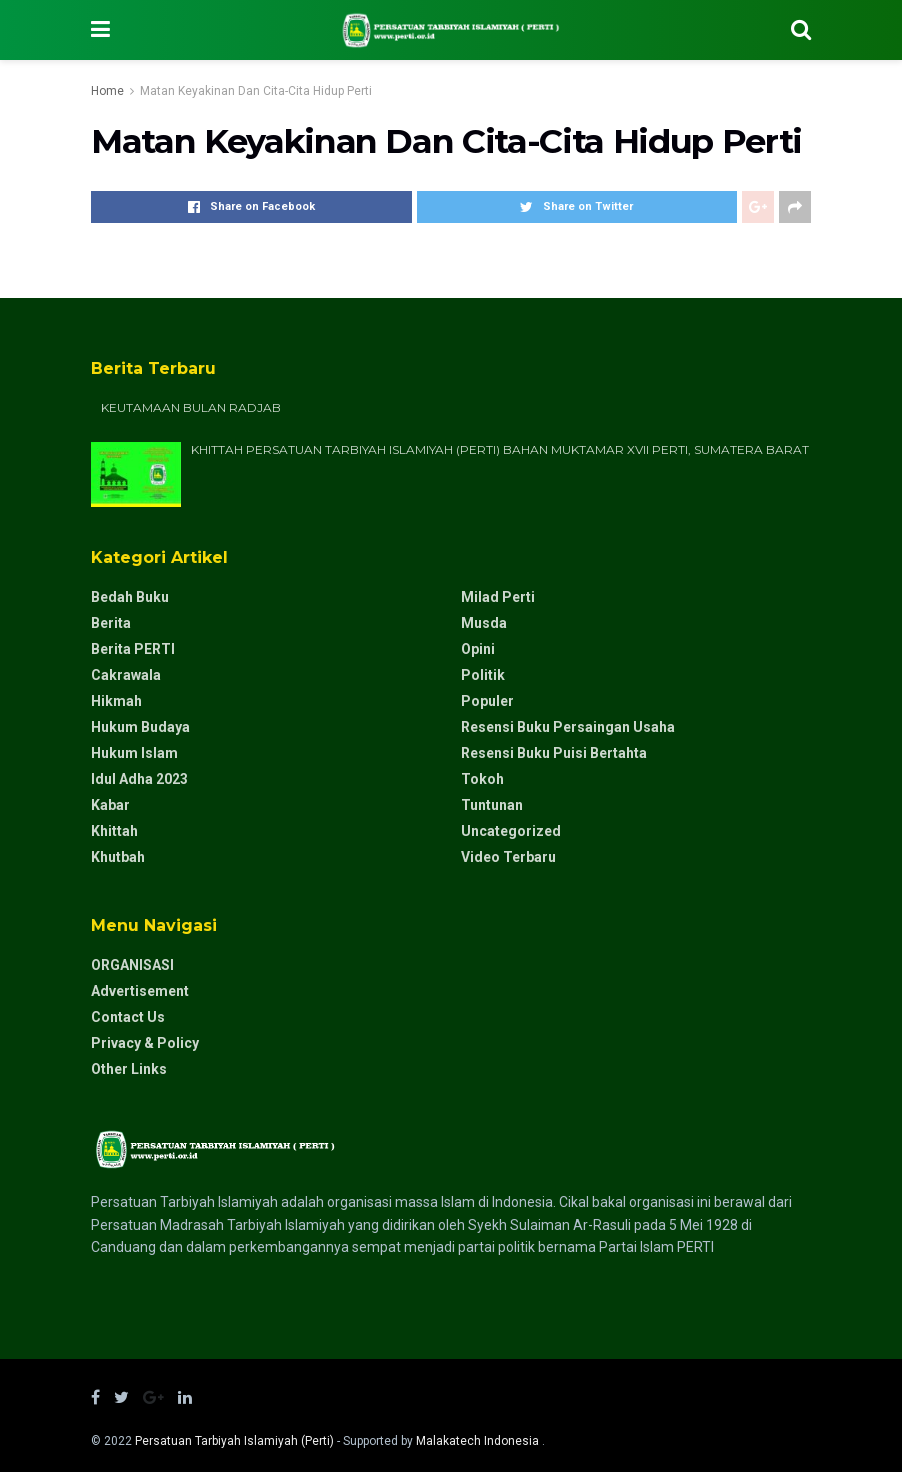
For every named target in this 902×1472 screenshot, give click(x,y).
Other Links (129, 1069)
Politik (483, 675)
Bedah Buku (130, 597)
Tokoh (482, 779)
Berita (111, 623)
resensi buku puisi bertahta (554, 753)
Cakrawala (126, 675)
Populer (487, 701)
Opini (478, 649)
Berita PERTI (133, 649)
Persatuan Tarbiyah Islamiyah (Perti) (234, 1441)
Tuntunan (492, 805)
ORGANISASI (132, 965)
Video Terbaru (508, 857)
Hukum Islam (134, 753)
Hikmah (116, 701)
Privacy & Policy (145, 1043)
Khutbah (118, 857)
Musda (484, 623)
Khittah (114, 831)
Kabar (110, 805)
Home (107, 91)
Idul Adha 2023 (139, 779)
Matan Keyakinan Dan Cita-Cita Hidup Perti (256, 91)
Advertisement (140, 991)
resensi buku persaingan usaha (568, 727)
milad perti (498, 597)
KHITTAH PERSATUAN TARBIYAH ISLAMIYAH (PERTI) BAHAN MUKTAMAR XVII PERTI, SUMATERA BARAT (500, 449)
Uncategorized (511, 831)
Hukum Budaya (140, 727)
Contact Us (128, 1017)
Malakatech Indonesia (479, 1441)
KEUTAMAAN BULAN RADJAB (191, 407)
